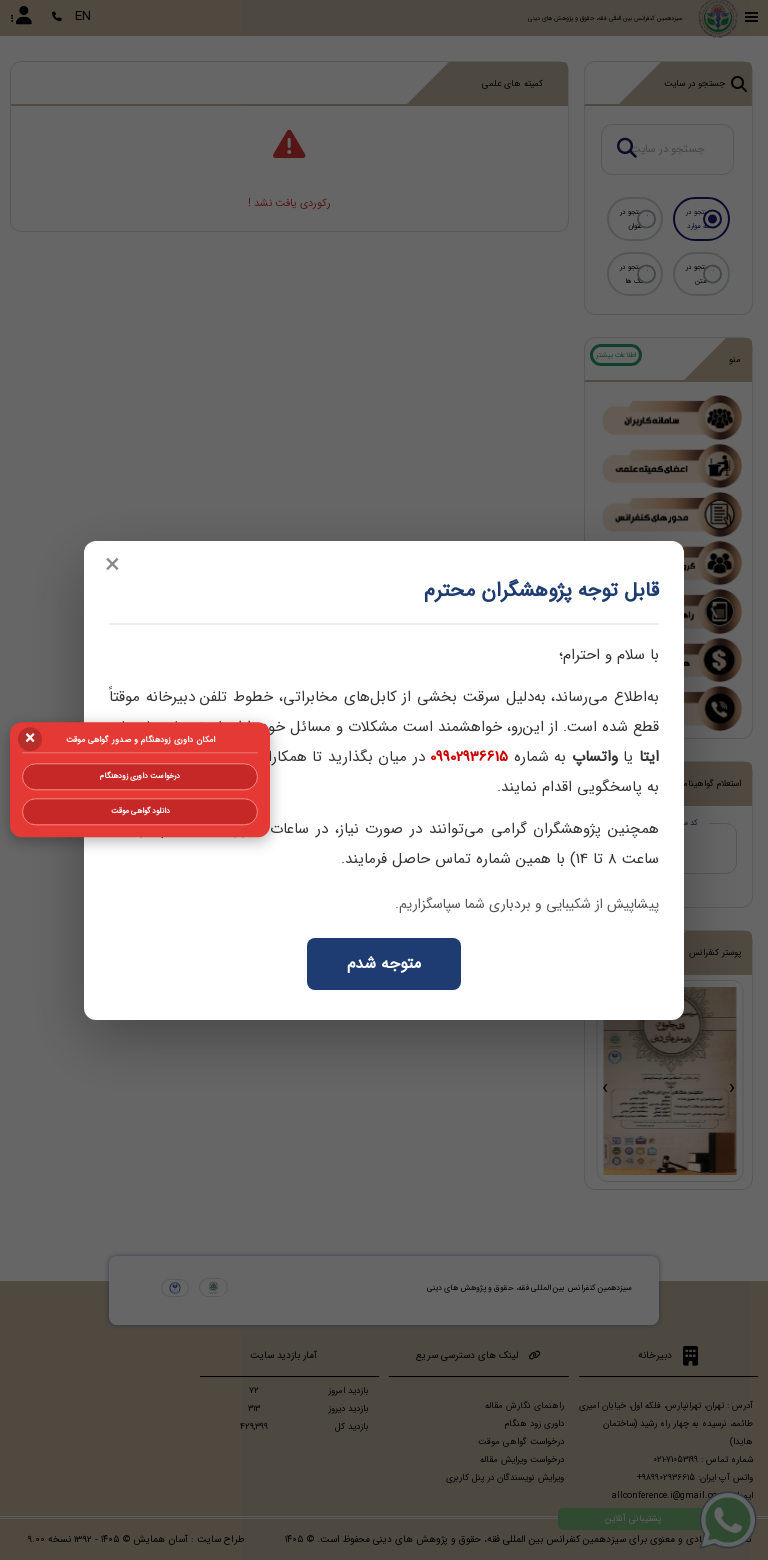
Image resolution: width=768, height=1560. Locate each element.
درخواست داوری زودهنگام (140, 776)
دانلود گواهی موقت (140, 811)
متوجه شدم (384, 963)
